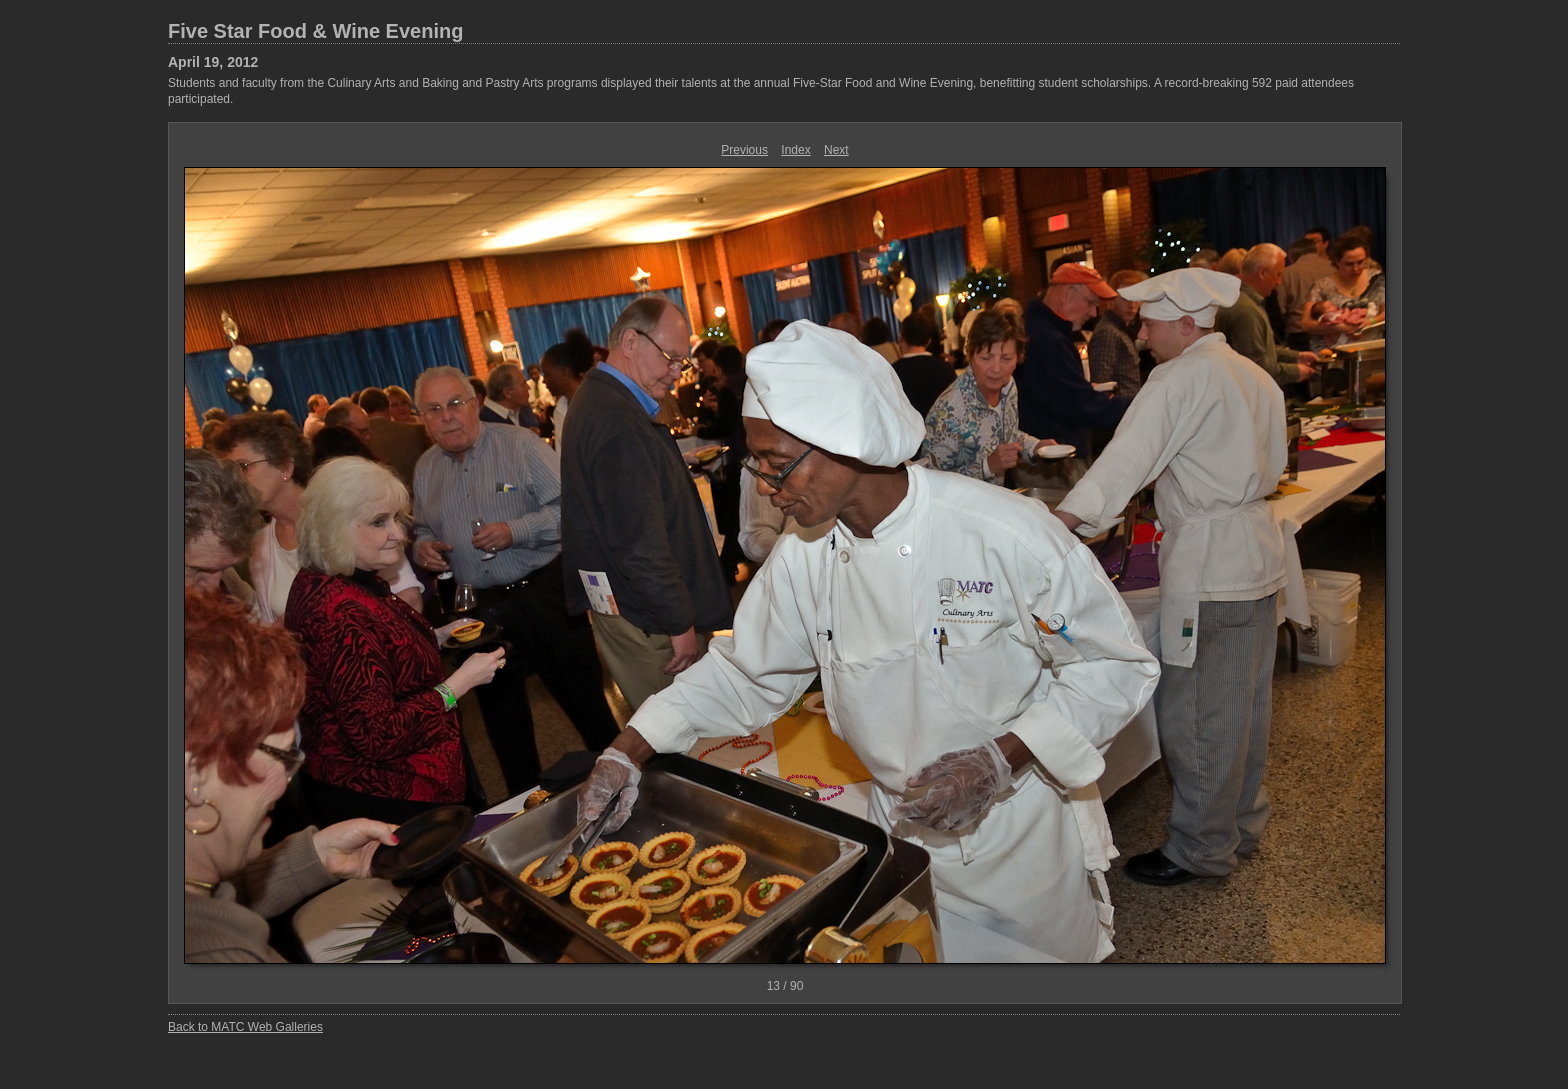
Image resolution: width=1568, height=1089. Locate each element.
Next (836, 150)
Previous (744, 150)
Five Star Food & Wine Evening (315, 31)
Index (795, 150)
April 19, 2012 (213, 62)
